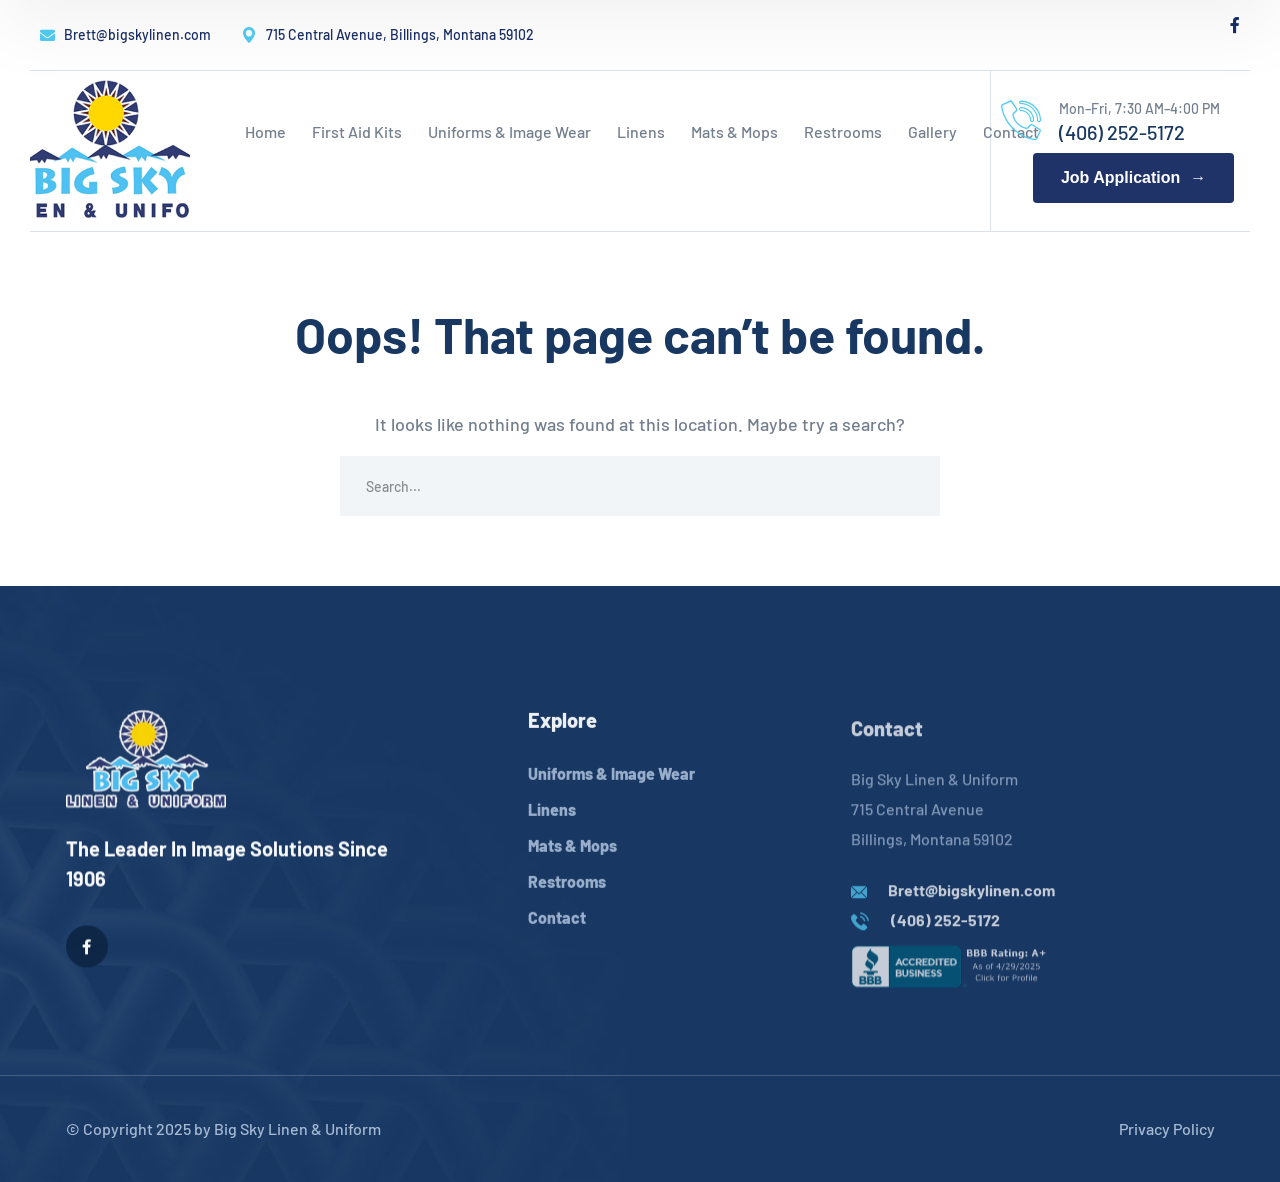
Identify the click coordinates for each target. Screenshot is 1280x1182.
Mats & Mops (572, 869)
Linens (552, 833)
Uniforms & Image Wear (611, 797)
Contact (557, 941)
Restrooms (567, 905)
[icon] (1235, 25)
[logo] (110, 149)
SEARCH (910, 486)
